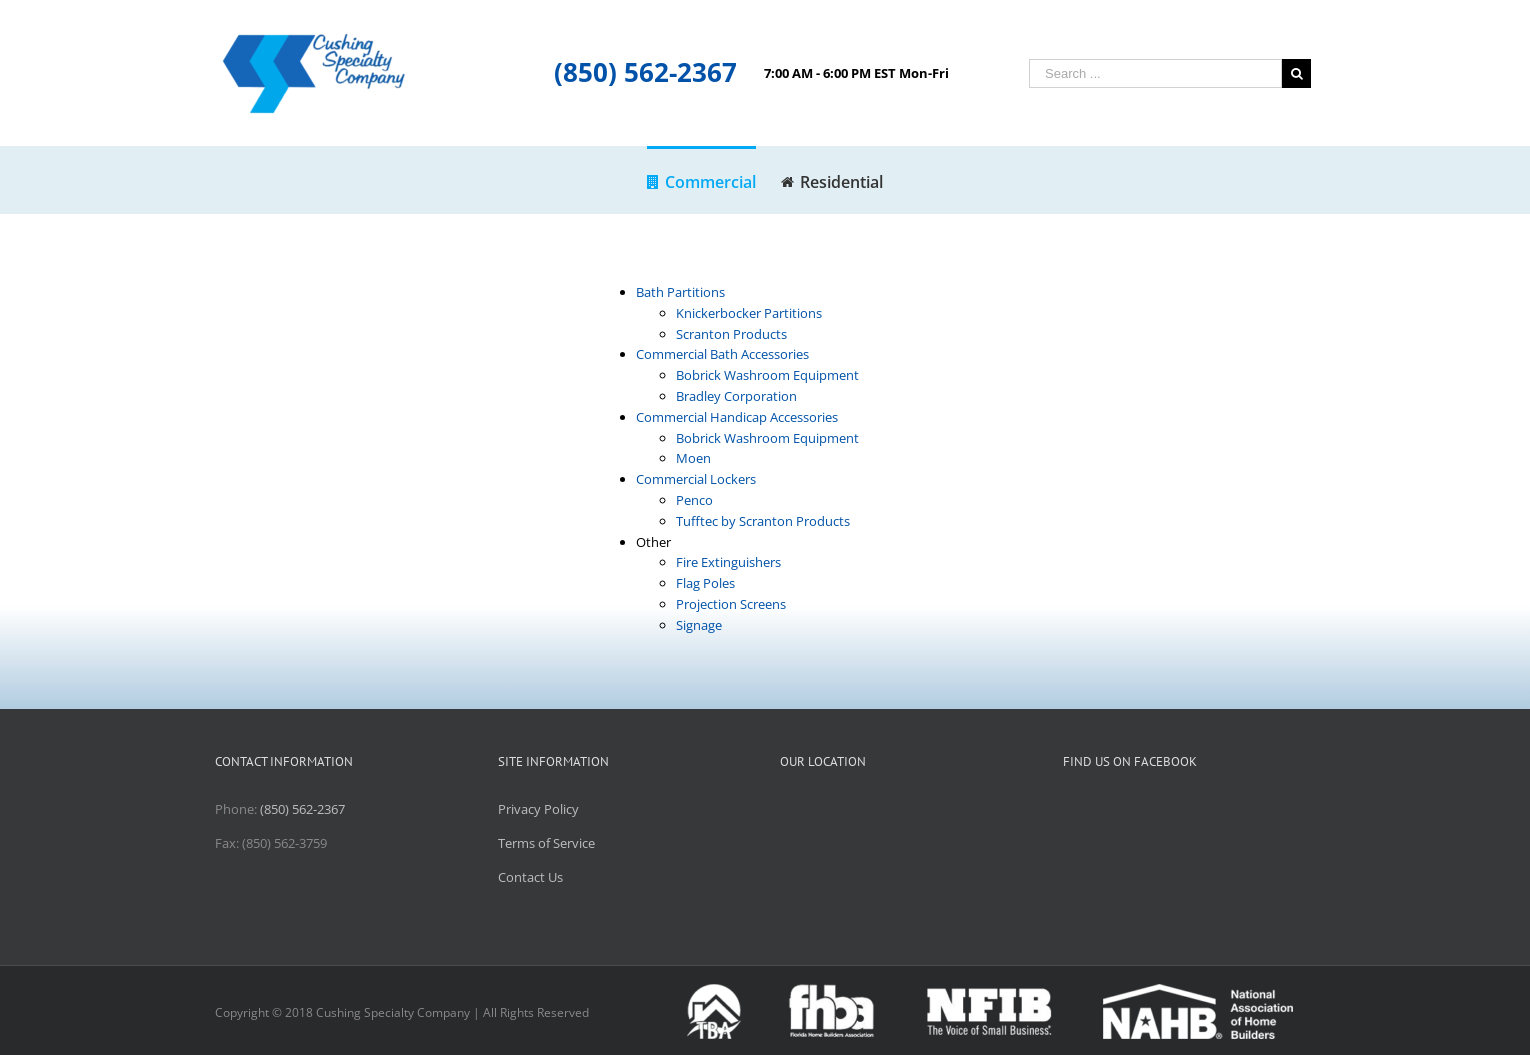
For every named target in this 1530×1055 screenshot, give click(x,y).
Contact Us (530, 877)
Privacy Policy (538, 809)
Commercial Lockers (696, 479)
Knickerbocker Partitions (749, 313)
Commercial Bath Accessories (722, 354)
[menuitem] (714, 180)
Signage (699, 625)
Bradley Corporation (736, 396)
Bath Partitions (680, 292)
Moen (693, 458)
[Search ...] (1155, 73)
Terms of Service (546, 843)
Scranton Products (731, 334)
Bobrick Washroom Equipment (767, 375)
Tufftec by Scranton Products (763, 521)
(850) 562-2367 (645, 72)
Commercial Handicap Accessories (737, 417)
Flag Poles (705, 583)
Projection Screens (731, 604)
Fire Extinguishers (728, 562)
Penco (694, 500)
